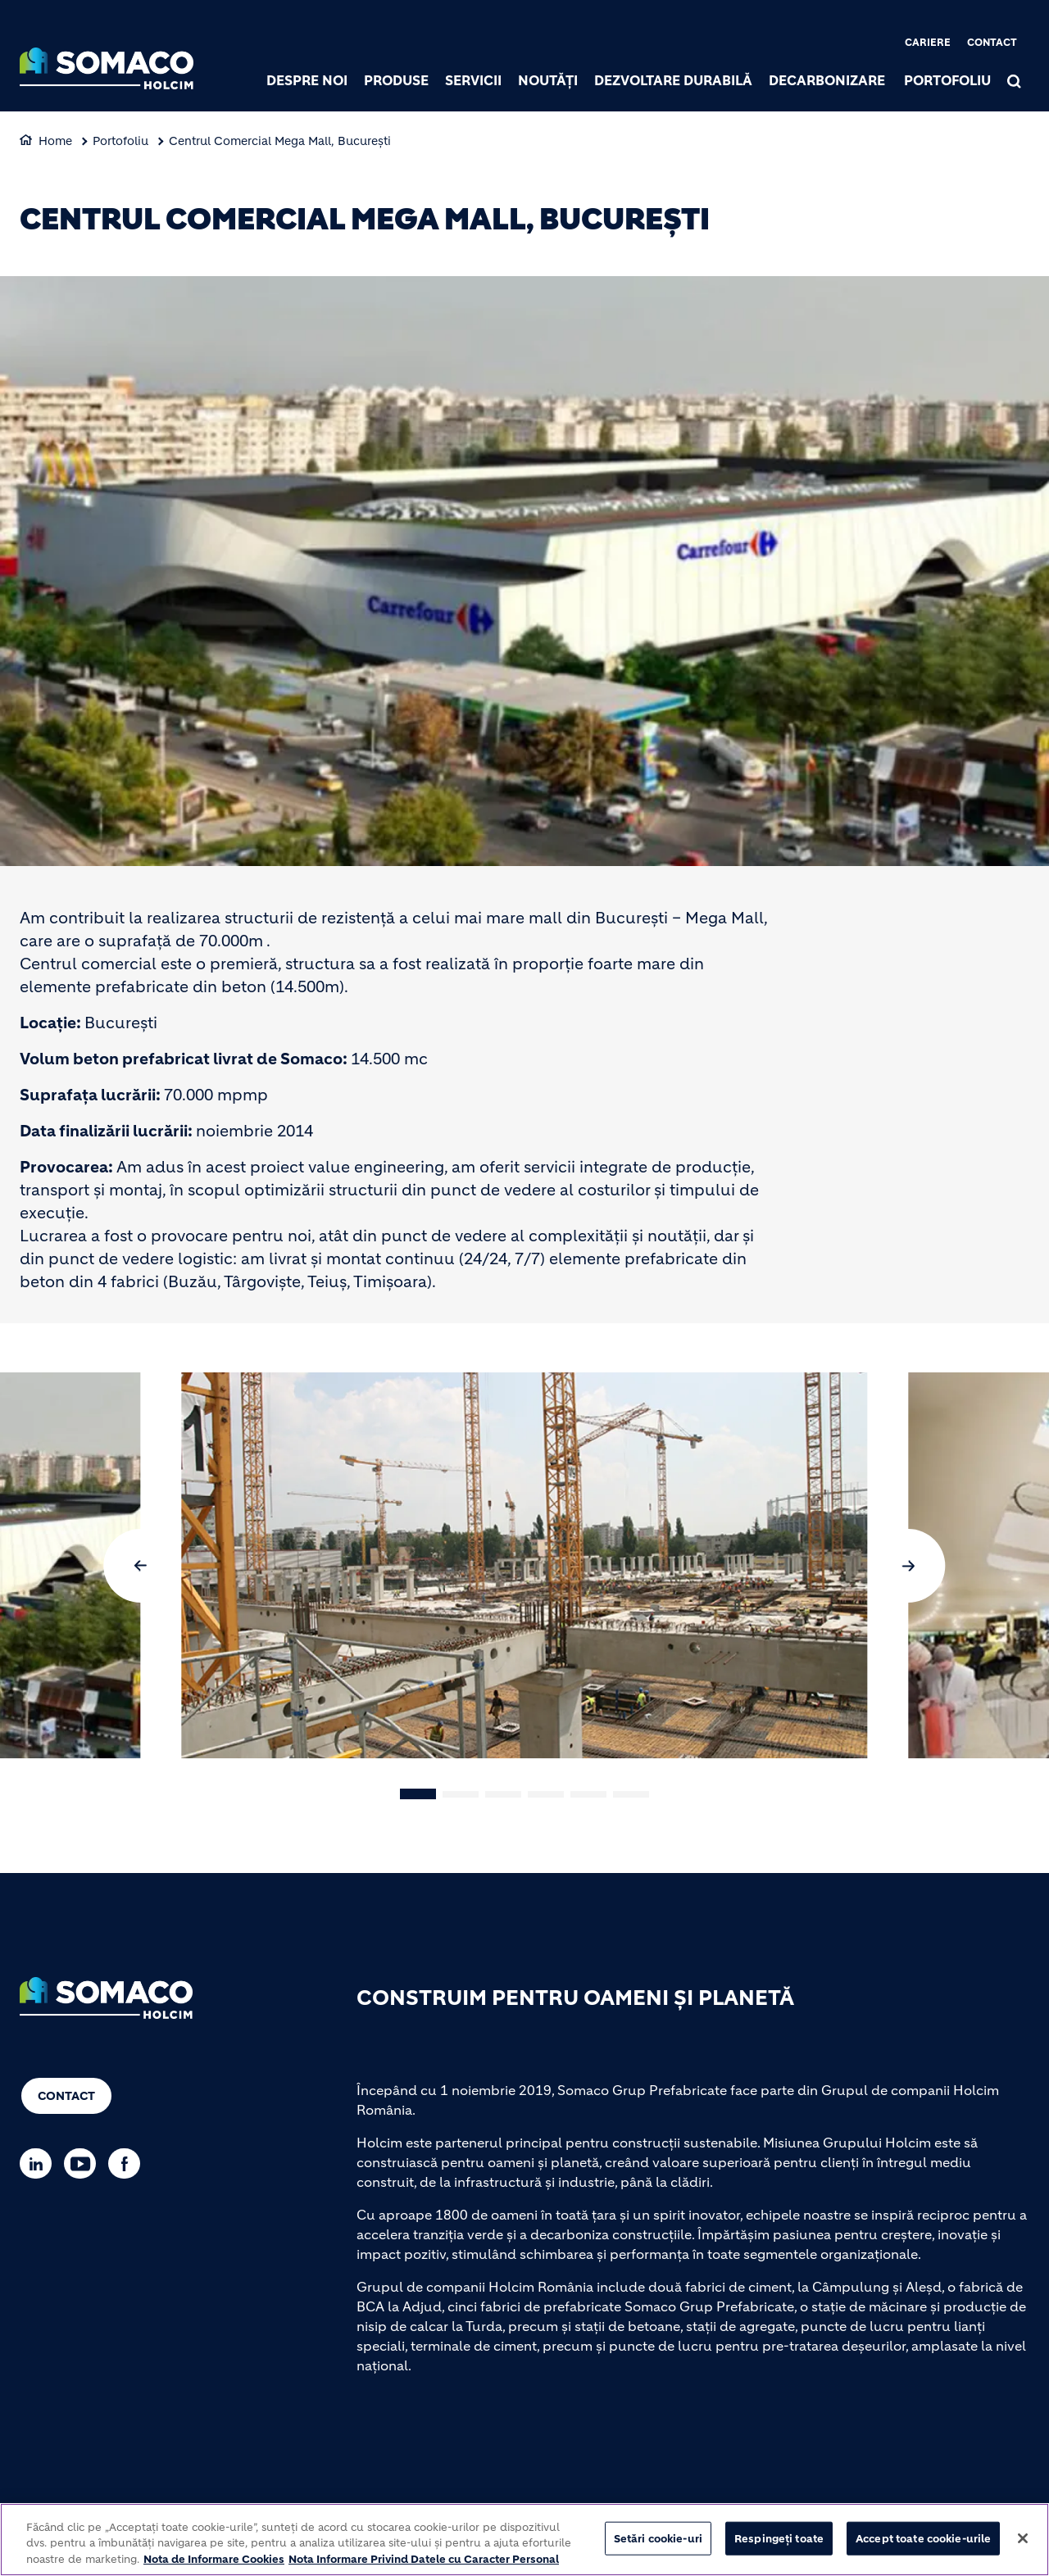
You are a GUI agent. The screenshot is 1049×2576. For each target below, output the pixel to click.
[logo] (106, 70)
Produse (396, 80)
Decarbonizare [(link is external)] (827, 80)
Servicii (473, 80)
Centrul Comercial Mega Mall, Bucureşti (280, 141)
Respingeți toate (779, 2544)
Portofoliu (947, 80)
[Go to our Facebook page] (128, 2163)
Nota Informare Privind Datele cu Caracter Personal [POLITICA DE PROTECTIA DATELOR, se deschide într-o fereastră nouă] (423, 2566)
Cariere (928, 42)
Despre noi (306, 80)
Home (55, 141)
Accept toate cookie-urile (923, 2544)
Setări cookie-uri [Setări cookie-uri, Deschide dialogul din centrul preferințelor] (658, 2544)
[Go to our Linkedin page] (40, 2163)
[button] (141, 1566)
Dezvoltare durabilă (673, 80)
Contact (992, 42)
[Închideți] (1023, 2544)
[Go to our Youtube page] (84, 2163)
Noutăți (548, 80)
